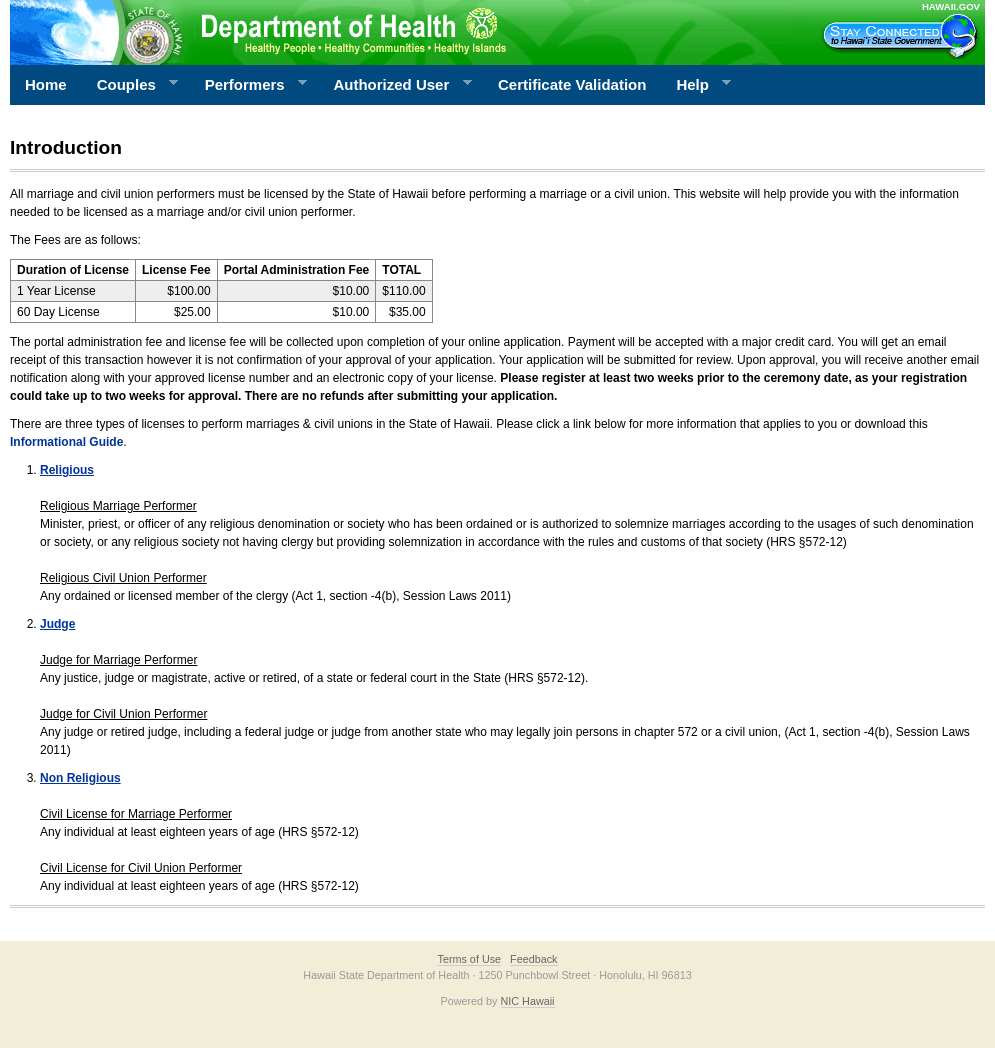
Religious (67, 470)
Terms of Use (469, 959)
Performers (249, 85)
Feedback (533, 959)
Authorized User (394, 85)
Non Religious (80, 778)
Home (46, 84)
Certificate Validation (572, 84)
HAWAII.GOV (951, 6)
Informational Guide (66, 442)
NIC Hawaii (528, 1001)
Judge (57, 624)
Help (696, 85)
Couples (130, 85)
